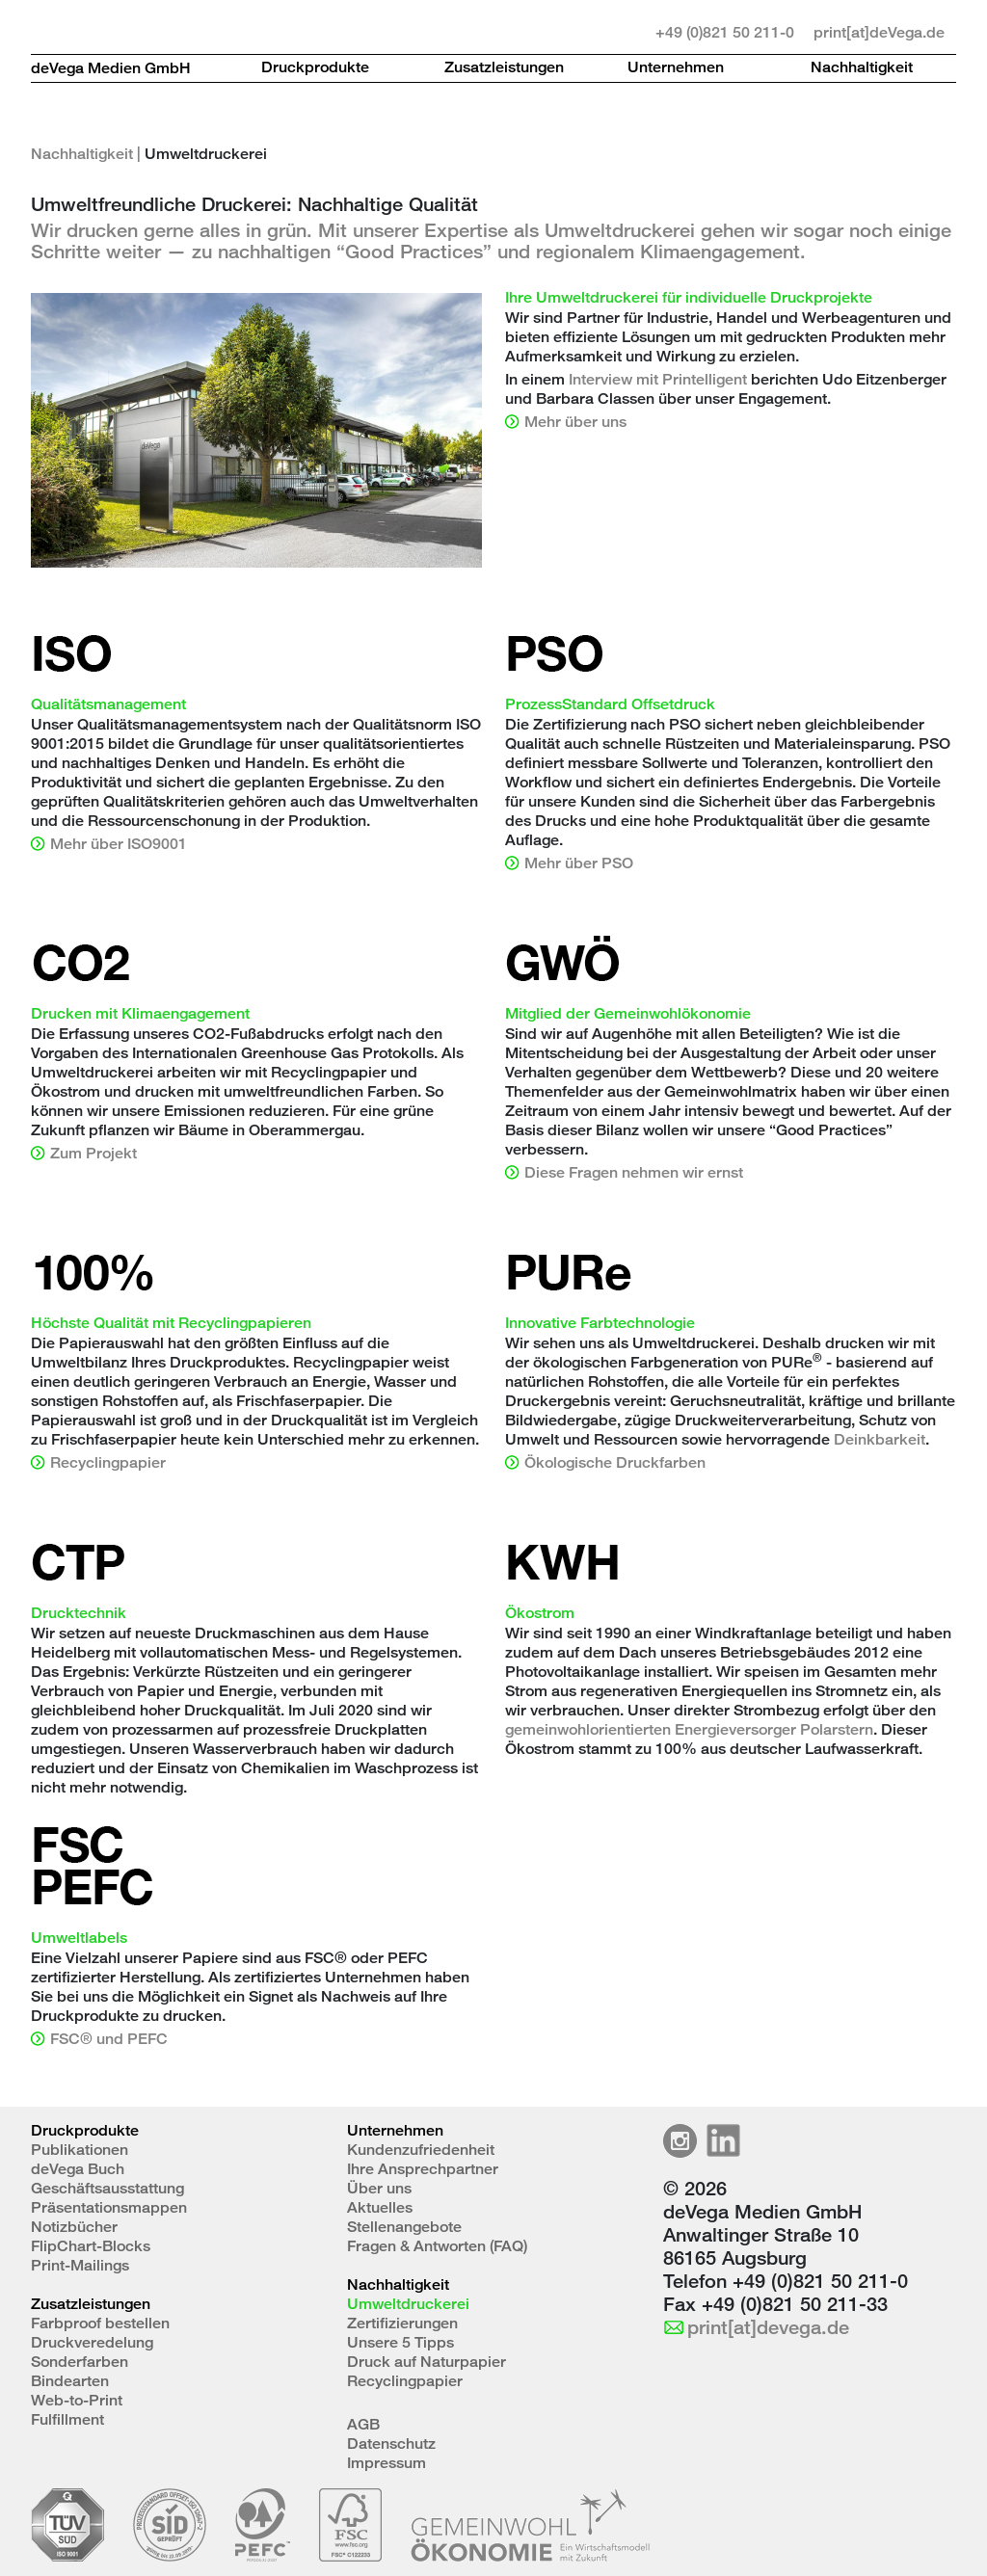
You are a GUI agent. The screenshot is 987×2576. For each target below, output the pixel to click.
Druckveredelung (92, 2342)
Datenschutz (391, 2443)
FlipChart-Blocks (90, 2246)
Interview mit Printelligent (658, 379)
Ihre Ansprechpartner (422, 2169)
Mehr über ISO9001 (118, 844)
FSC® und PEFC (109, 2039)
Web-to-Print (76, 2400)
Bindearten (70, 2381)
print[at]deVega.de (879, 32)
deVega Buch (77, 2169)
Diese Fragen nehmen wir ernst (633, 1172)
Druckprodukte (315, 67)
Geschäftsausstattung (107, 2188)
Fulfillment (67, 2419)
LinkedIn (723, 2141)
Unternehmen (675, 67)
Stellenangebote (404, 2226)
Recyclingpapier (108, 1462)
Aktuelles (380, 2207)
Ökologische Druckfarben (615, 1462)
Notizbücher (74, 2226)
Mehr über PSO (578, 863)
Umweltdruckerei (408, 2304)
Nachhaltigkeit (862, 67)
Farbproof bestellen (100, 2323)
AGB (363, 2424)
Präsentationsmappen (109, 2207)
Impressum (386, 2463)
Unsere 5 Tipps (400, 2342)
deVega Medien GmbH (111, 68)
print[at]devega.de (768, 2327)
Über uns (379, 2188)
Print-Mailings (80, 2265)
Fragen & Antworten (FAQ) (437, 2246)
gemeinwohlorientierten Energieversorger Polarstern (689, 1729)
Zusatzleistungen (504, 67)
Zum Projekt (93, 1153)
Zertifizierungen (402, 2323)
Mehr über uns (575, 421)
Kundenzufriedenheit (420, 2149)
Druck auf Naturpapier (426, 2361)
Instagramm (680, 2141)
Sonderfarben (79, 2361)
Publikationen (79, 2149)
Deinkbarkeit (879, 1439)
